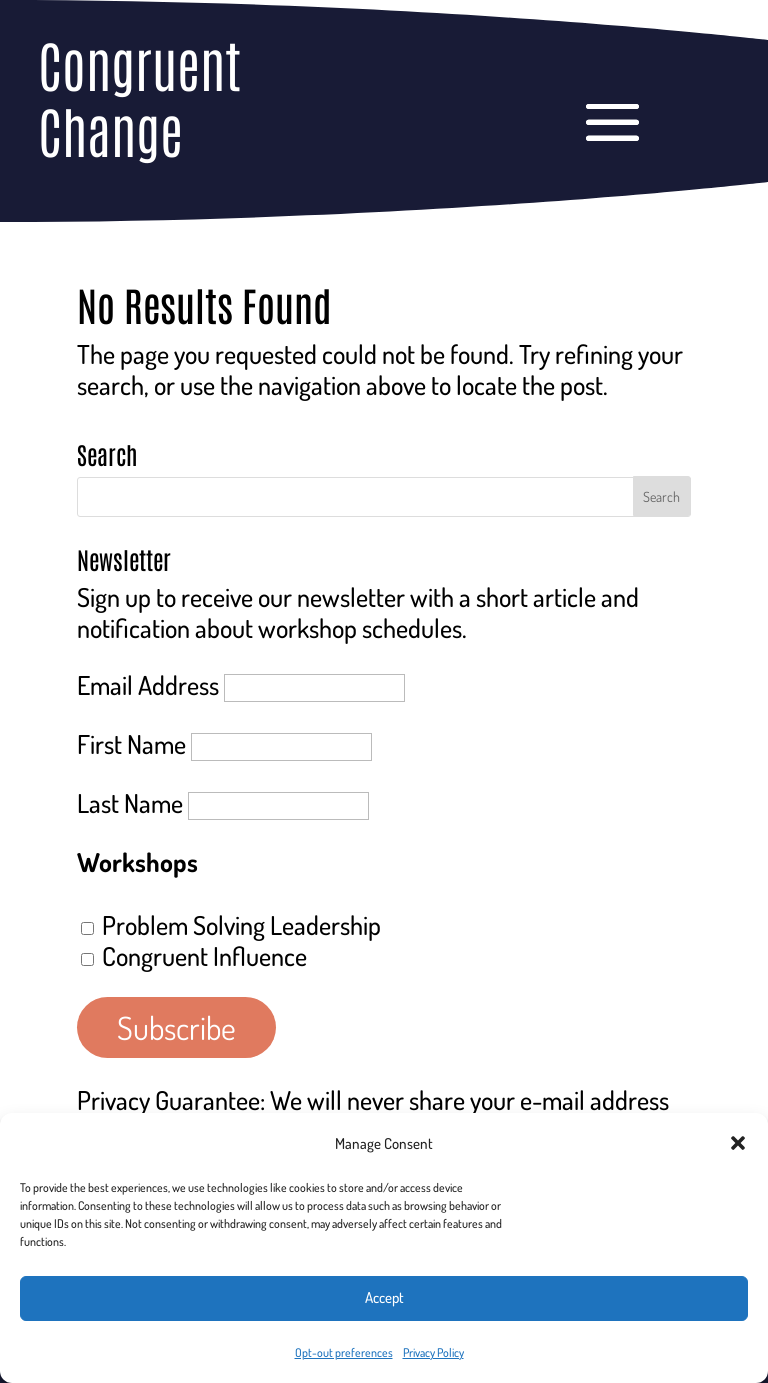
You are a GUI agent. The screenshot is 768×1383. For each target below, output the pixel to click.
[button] (738, 1143)
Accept (384, 1297)
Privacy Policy (433, 1352)
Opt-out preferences (344, 1352)
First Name (131, 743)
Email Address (148, 684)
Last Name (130, 802)
